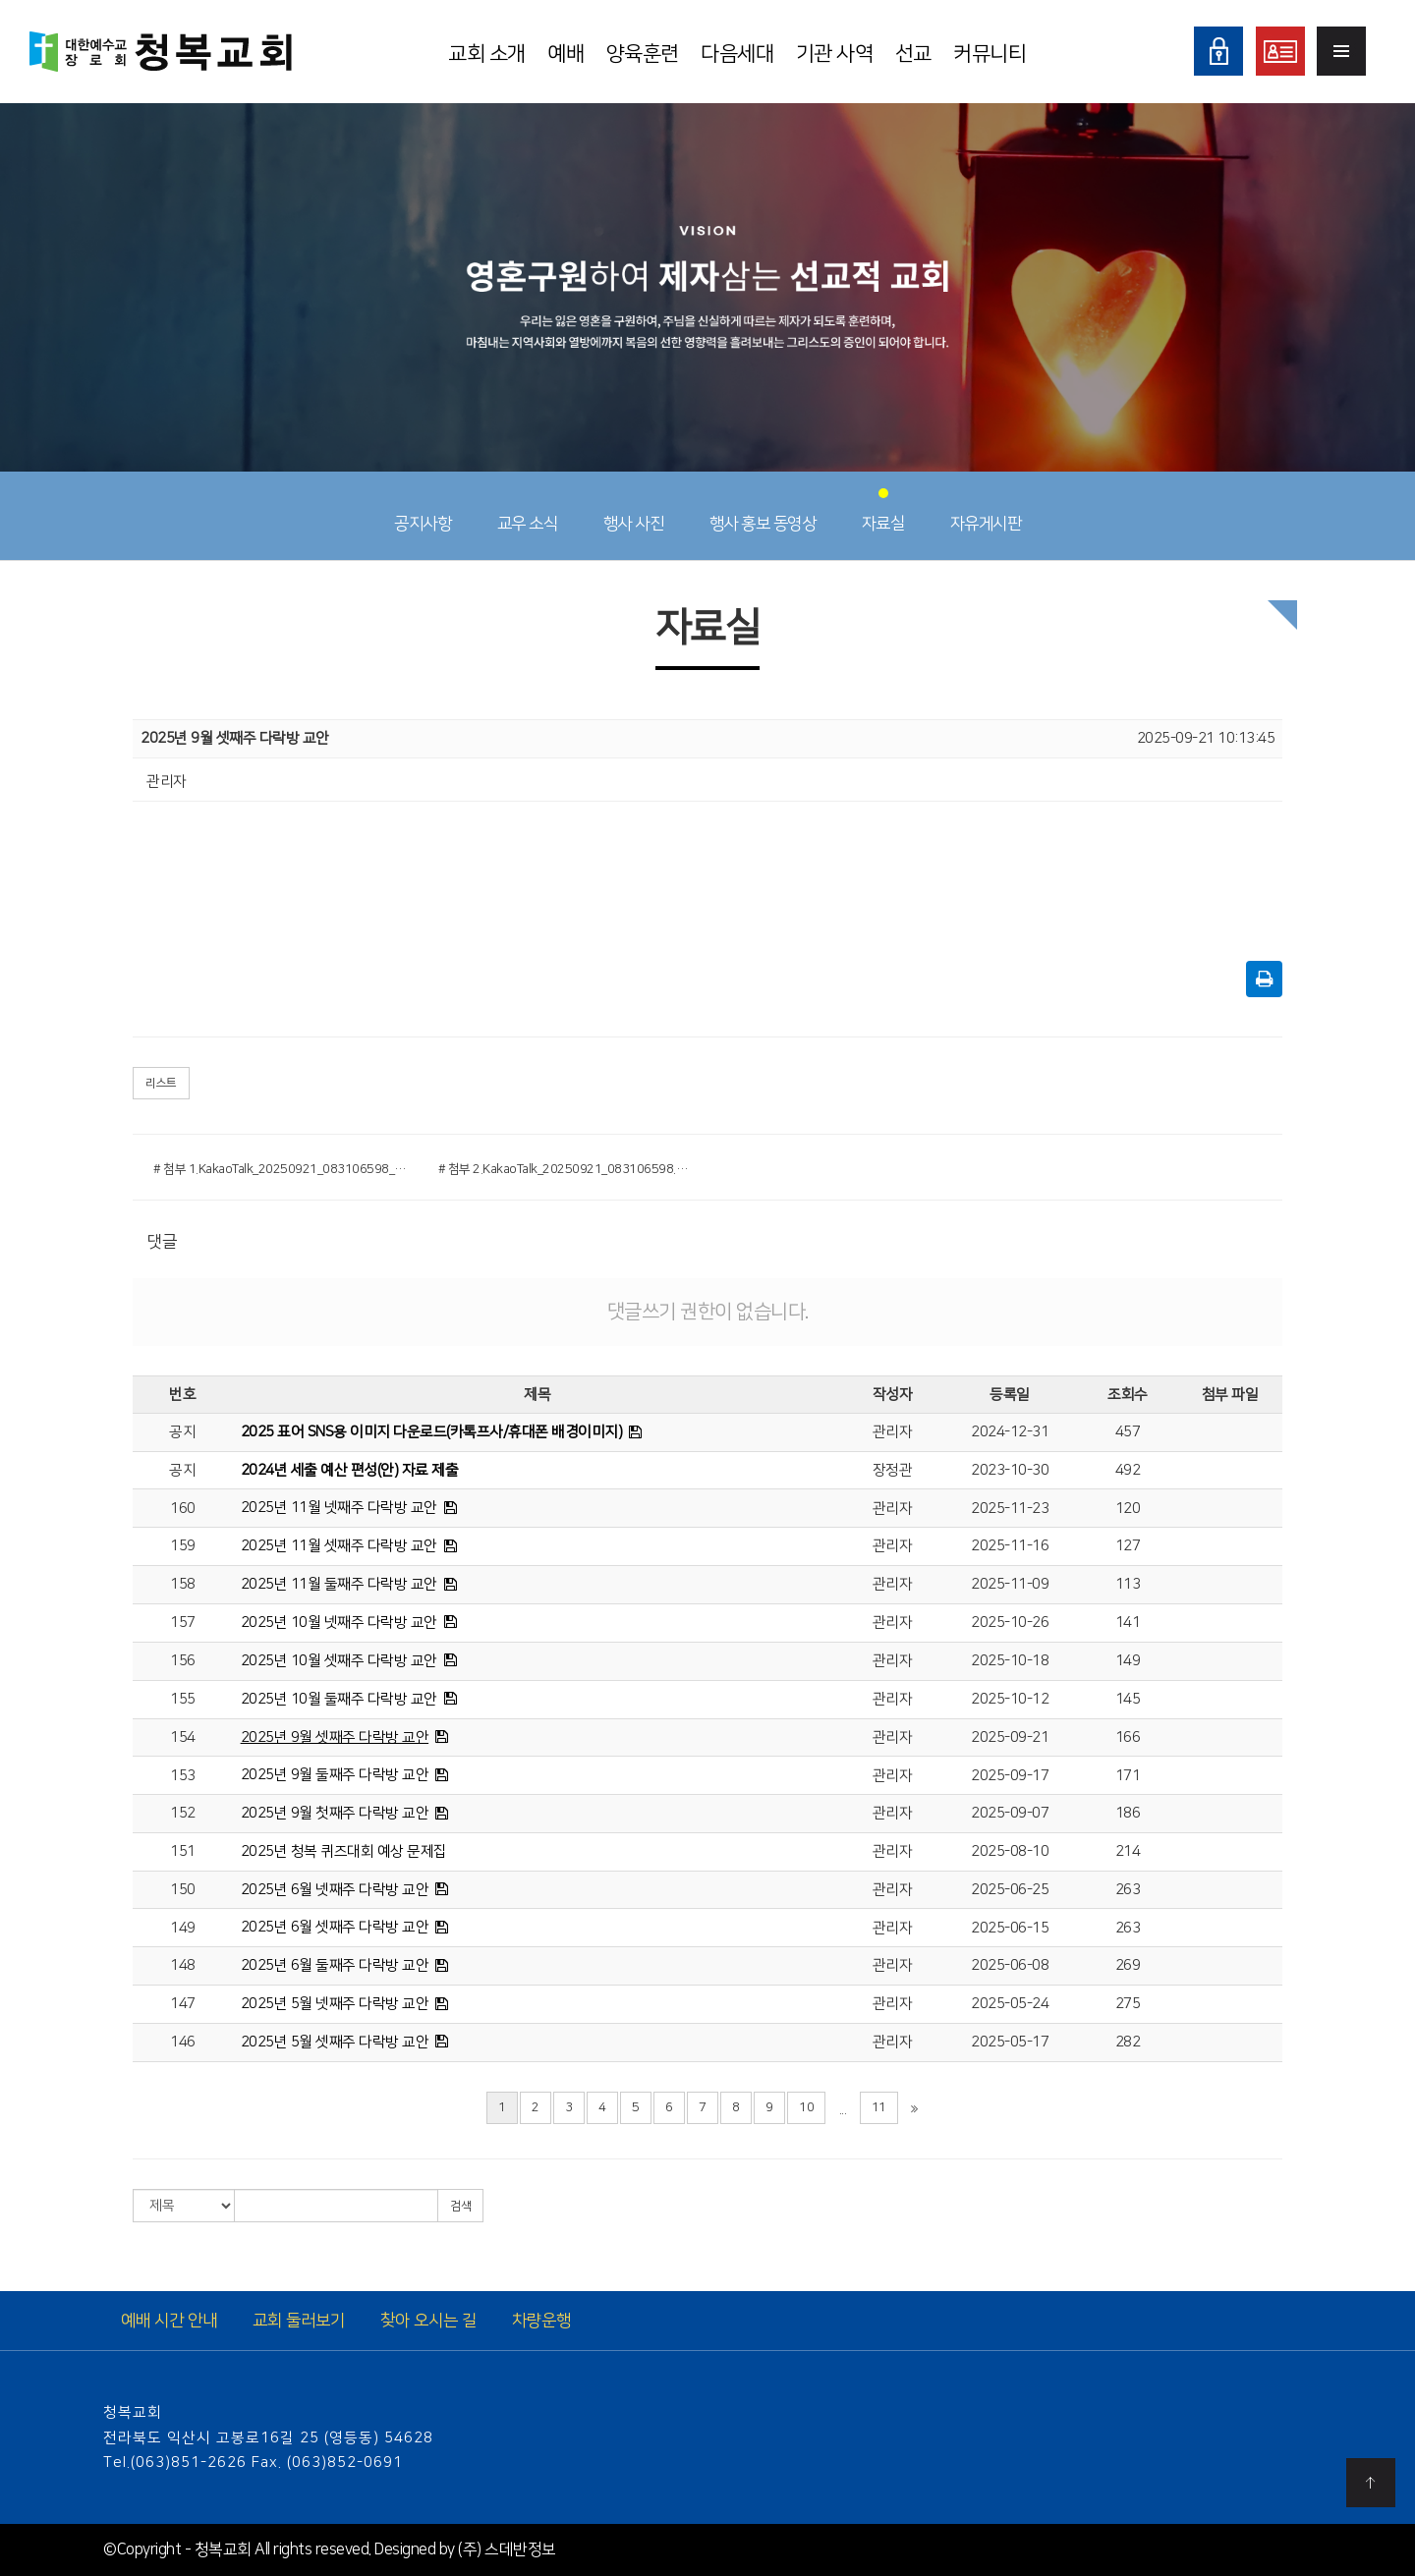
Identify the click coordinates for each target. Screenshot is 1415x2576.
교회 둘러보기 (299, 2320)
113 (1128, 1584)
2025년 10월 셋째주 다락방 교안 (339, 1660)
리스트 (161, 1083)
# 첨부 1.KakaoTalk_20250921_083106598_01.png (281, 1169)
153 (183, 1775)
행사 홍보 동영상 (763, 510)
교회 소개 (487, 53)
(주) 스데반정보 (507, 2549)
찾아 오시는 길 (428, 2320)
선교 (913, 53)
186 (1128, 1813)
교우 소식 (527, 510)
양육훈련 (642, 53)
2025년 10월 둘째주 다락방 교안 (339, 1699)
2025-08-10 (1009, 1851)
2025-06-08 (1009, 1965)
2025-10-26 (1009, 1622)
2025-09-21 (1009, 1737)
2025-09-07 (1009, 1813)
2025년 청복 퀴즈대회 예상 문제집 (344, 1851)
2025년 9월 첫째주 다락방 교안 (335, 1813)
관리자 (893, 1432)
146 (183, 2042)
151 (183, 1851)
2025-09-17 (1009, 1775)
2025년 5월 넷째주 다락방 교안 (335, 2003)
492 (1128, 1470)
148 (183, 1965)
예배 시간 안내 (169, 2320)
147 (183, 2003)
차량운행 (541, 2320)
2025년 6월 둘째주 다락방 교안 (335, 1965)
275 (1128, 2003)
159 (183, 1546)
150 (183, 1889)
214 (1128, 1851)
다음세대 (737, 53)
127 (1128, 1546)
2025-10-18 (1009, 1660)
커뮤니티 (989, 53)
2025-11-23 (1009, 1508)
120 (1128, 1508)
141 (1128, 1622)
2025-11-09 (1009, 1584)
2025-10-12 (1009, 1699)
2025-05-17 (1009, 2042)
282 (1128, 2042)
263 (1128, 1889)
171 (1128, 1775)
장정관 (893, 1470)
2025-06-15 (1009, 1928)
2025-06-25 (1009, 1889)
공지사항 (422, 510)
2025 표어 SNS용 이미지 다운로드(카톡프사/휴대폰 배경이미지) (432, 1432)
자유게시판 (986, 510)
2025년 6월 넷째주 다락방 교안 (335, 1889)
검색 (460, 2206)
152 (183, 1813)
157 (183, 1622)
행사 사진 (633, 510)
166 (1128, 1737)
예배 (565, 53)
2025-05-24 (1009, 2003)
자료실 (883, 510)
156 (183, 1660)
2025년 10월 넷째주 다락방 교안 (339, 1622)
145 (1128, 1699)
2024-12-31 (1009, 1432)
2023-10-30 (1009, 1470)
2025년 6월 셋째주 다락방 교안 (335, 1927)
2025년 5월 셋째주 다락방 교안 (335, 2042)
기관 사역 (835, 53)
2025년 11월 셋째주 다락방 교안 (339, 1546)
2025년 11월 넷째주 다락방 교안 (339, 1507)
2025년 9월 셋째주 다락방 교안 (335, 1737)
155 (183, 1699)
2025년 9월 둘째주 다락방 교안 (335, 1774)
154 (183, 1737)
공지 (182, 1432)
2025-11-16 (1009, 1546)
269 (1128, 1965)
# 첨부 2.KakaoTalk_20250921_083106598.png (566, 1169)
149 (1128, 1660)
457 (1128, 1432)
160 (183, 1508)
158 (183, 1584)
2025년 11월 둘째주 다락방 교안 (339, 1584)
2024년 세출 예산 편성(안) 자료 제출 (350, 1470)
